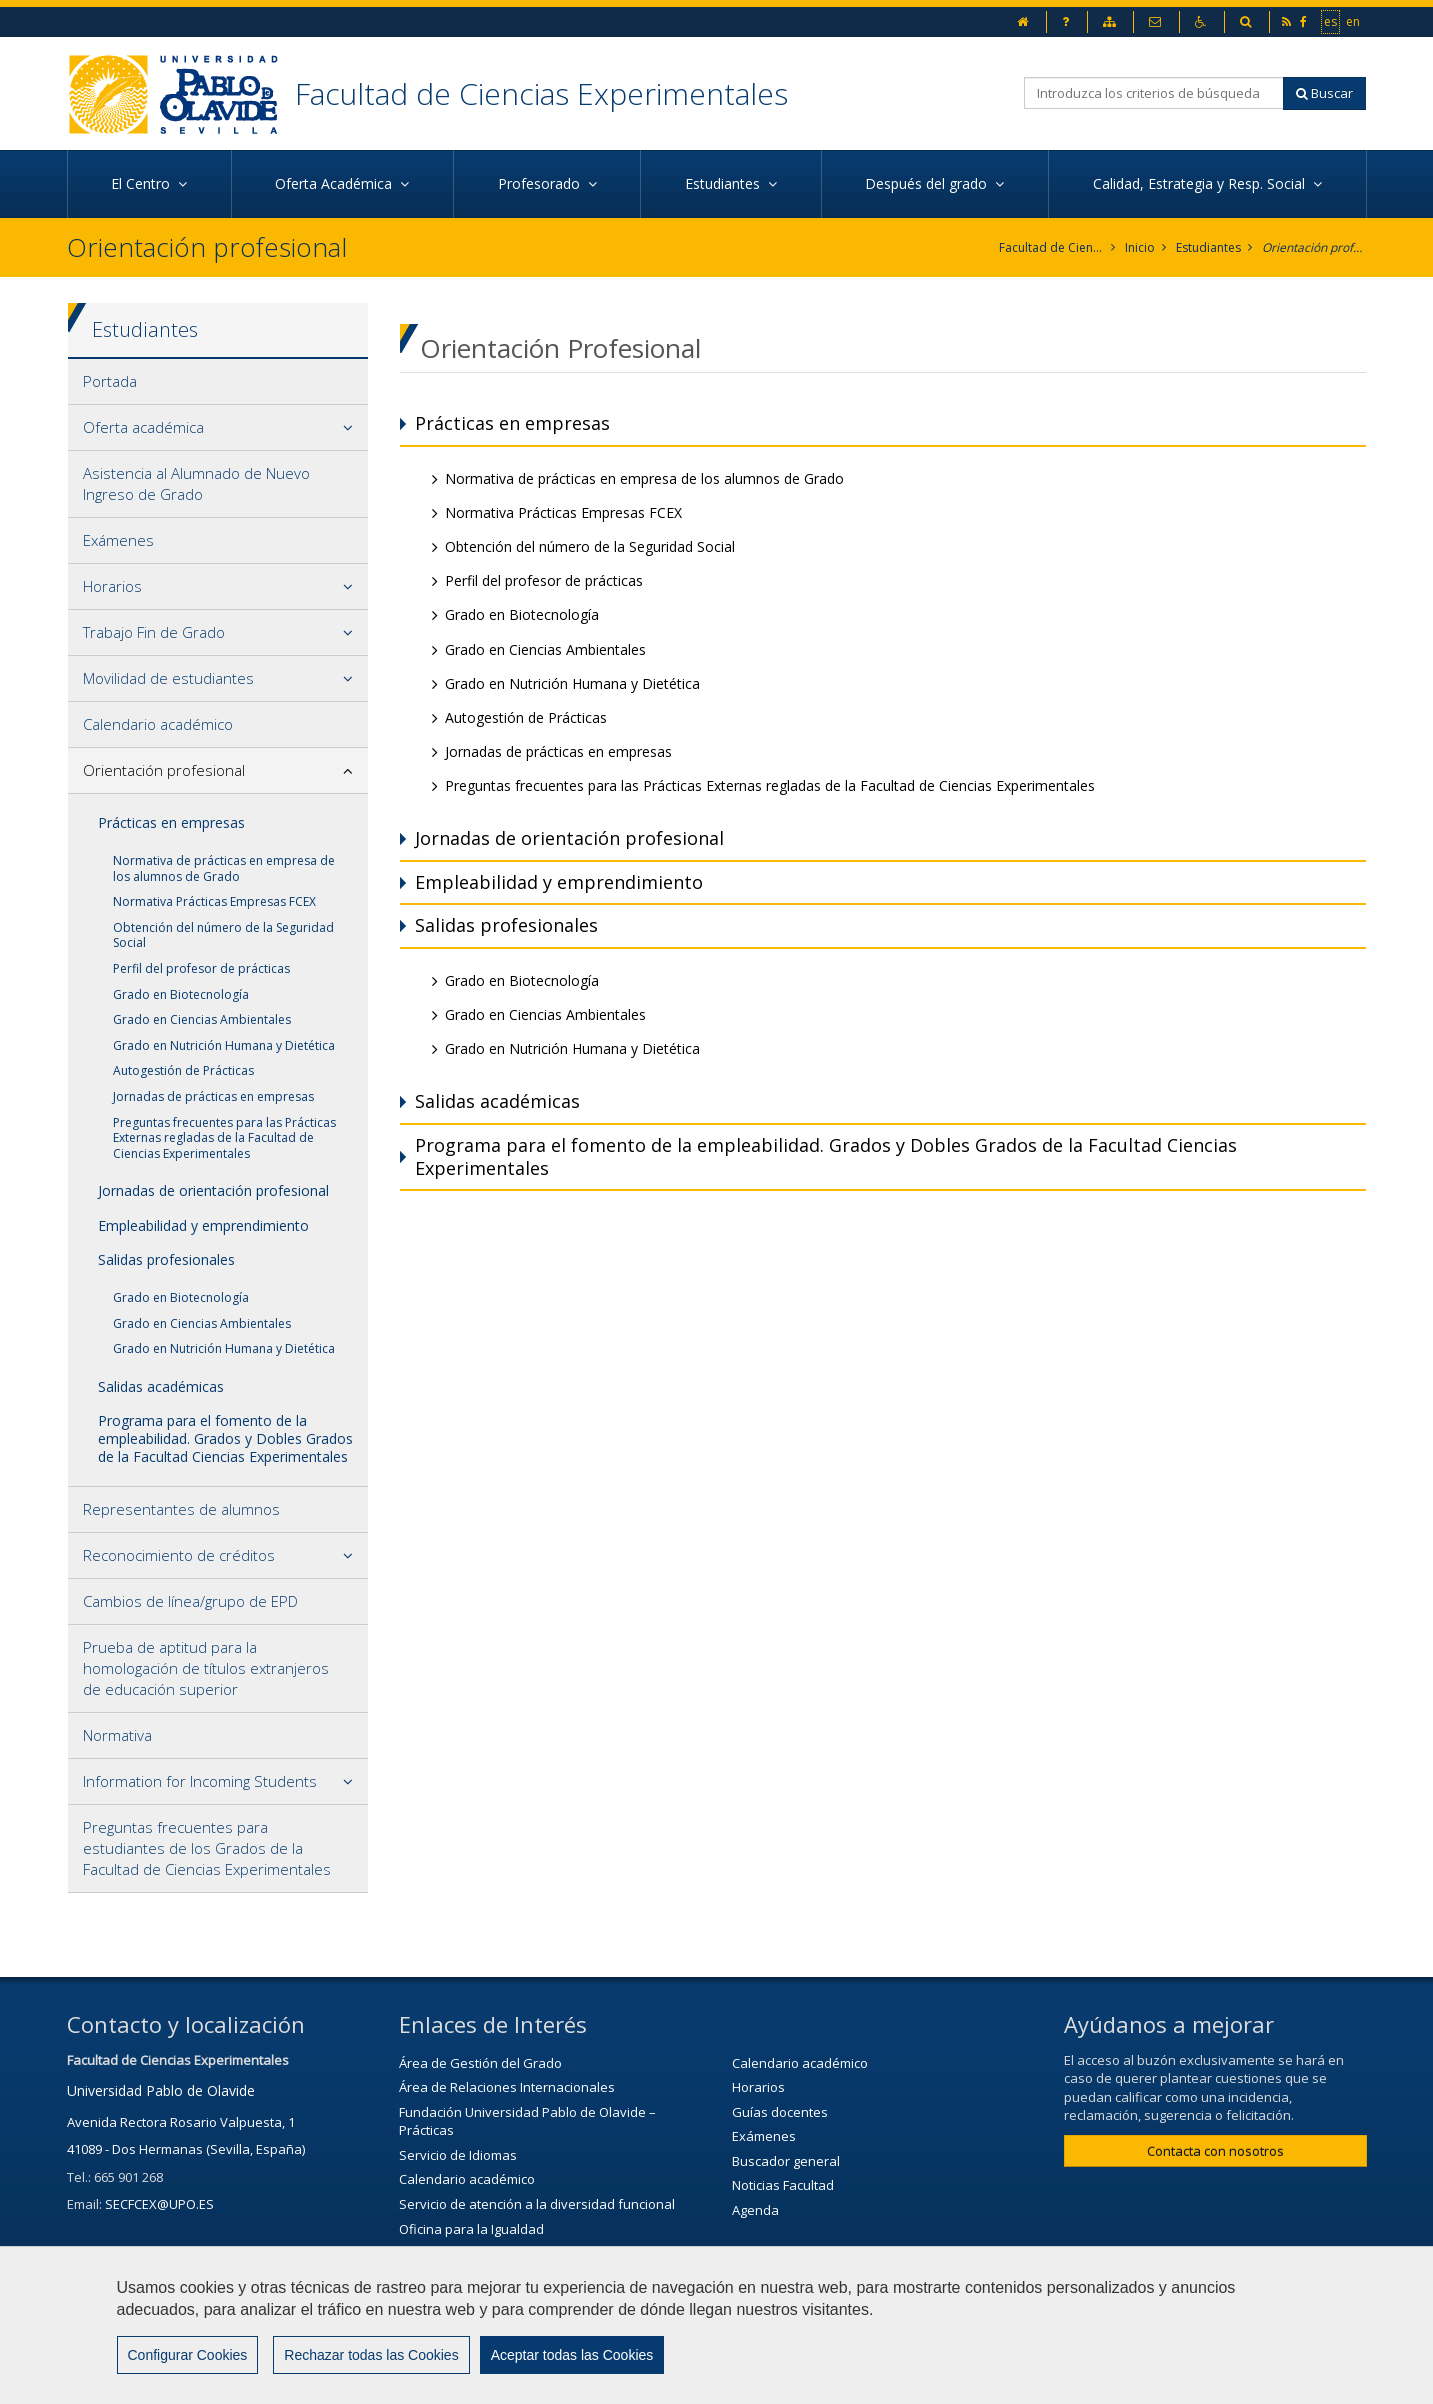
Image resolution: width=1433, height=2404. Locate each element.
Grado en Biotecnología (181, 994)
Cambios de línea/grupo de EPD (190, 1601)
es (1331, 21)
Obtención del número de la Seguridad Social (223, 935)
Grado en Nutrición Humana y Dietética (224, 1045)
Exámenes (118, 540)
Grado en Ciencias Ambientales (202, 1019)
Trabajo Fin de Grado (154, 632)
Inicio (1140, 247)
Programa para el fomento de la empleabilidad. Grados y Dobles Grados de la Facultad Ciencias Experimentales (225, 1438)
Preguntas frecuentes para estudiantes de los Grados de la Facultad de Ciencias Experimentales (207, 1848)
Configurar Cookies (188, 2355)
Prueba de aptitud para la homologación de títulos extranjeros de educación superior (206, 1668)
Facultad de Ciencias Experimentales (541, 93)
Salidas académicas (161, 1386)
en (1354, 21)
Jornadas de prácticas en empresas (213, 1096)
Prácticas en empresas (171, 822)
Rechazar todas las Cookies (371, 2355)
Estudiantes (1208, 247)
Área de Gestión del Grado (480, 2063)
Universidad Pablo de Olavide (161, 2090)
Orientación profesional (1314, 247)
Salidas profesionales (166, 1259)
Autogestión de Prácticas (183, 1070)
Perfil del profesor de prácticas (201, 968)
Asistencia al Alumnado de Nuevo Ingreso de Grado (196, 483)
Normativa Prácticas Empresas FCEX (214, 901)
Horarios (112, 586)
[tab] (218, 382)
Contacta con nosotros (1215, 2151)
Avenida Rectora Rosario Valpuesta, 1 (181, 2122)
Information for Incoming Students (200, 1781)
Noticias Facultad (783, 2185)
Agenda (755, 2210)
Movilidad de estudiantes (168, 678)
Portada (110, 381)
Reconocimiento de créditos (179, 1555)
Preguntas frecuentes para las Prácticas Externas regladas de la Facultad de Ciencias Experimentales (224, 1138)
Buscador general (786, 2161)
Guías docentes (780, 2112)
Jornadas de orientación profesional (213, 1190)
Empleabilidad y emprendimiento (203, 1225)
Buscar (1324, 93)
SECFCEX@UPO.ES (159, 2204)
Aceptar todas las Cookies (572, 2355)
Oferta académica (143, 427)
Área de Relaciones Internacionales (507, 2087)
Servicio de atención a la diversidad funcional (537, 2204)
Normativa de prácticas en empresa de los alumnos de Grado (224, 868)
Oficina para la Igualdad (471, 2229)
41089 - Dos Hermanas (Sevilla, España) (186, 2149)
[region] (716, 2325)
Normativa (117, 1735)
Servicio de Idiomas (458, 2155)
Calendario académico (158, 724)
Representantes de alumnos (181, 1509)
